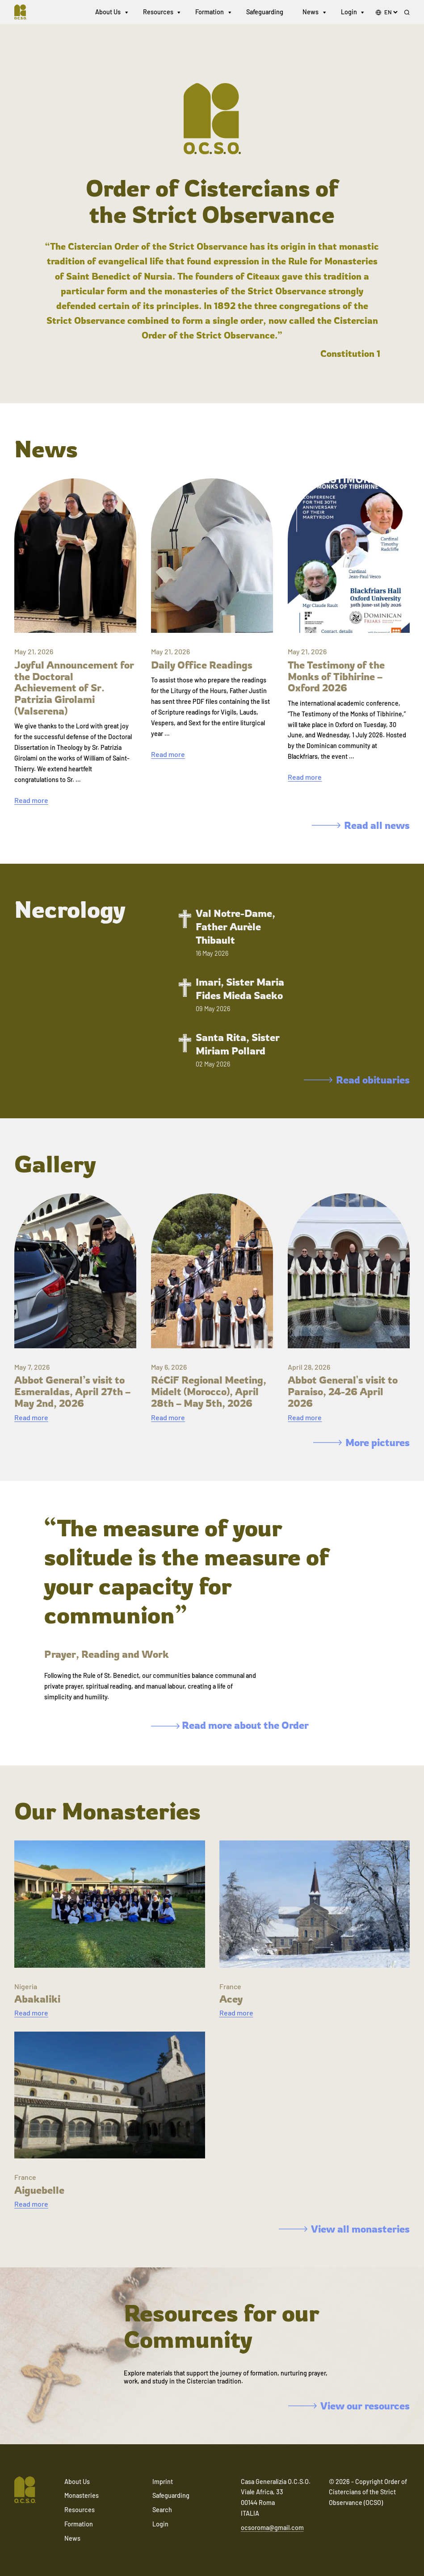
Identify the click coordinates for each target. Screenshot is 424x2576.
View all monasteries (344, 2229)
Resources (158, 13)
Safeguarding (264, 13)
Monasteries (81, 2495)
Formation (209, 13)
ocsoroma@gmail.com (272, 2527)
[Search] (407, 14)
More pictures (361, 1442)
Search (162, 2509)
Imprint (162, 2481)
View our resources (349, 2406)
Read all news (361, 825)
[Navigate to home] (25, 13)
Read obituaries (357, 1080)
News (310, 13)
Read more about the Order (230, 1725)
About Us (108, 13)
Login (349, 13)
